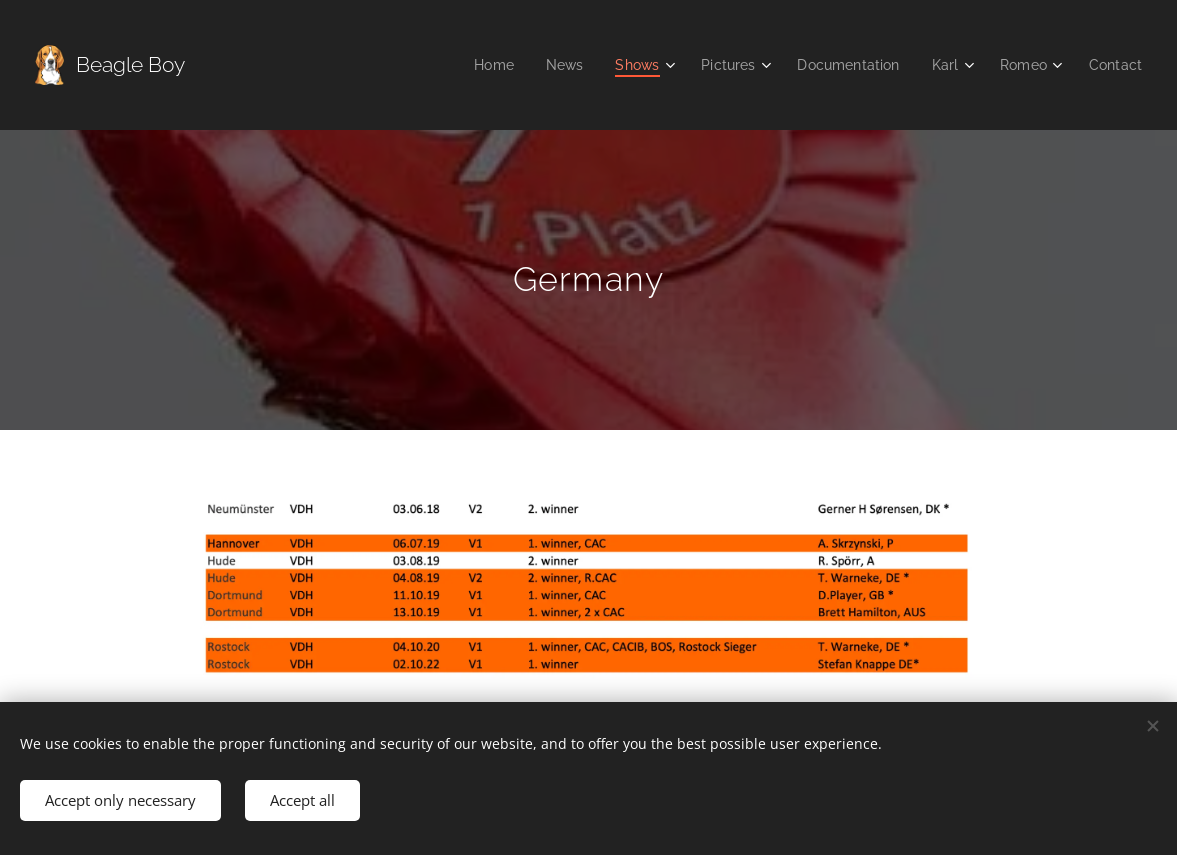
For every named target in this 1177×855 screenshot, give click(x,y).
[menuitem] (473, 65)
